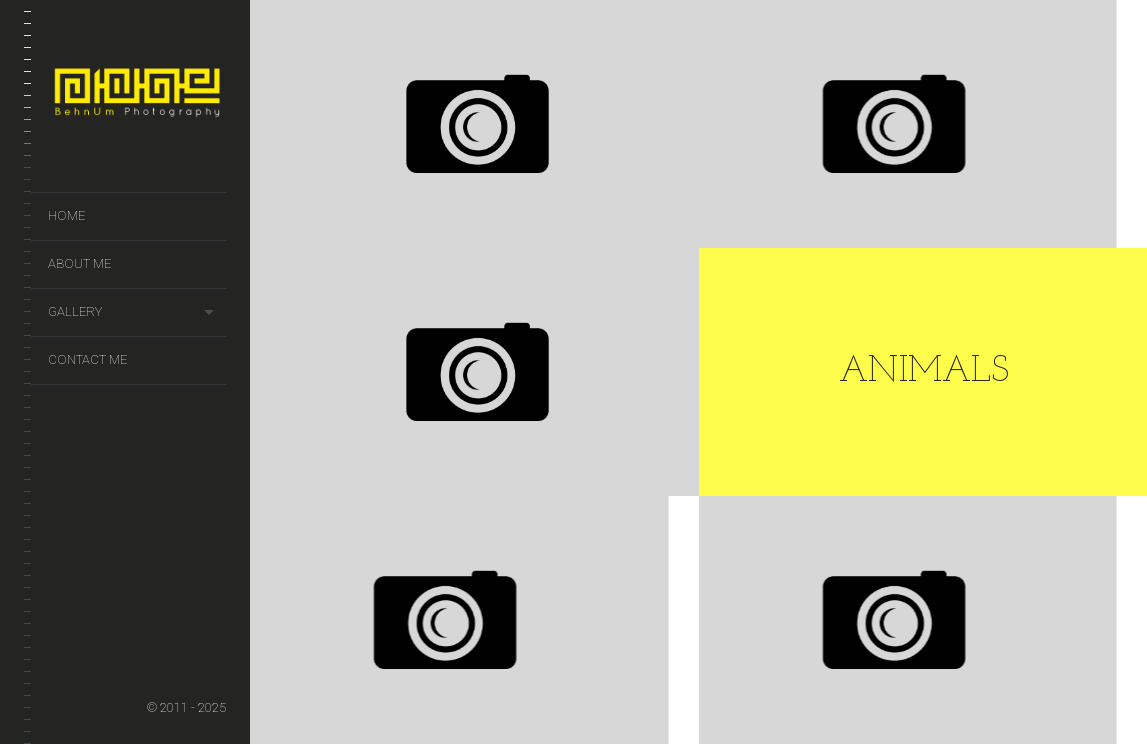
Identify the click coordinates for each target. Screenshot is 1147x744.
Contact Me (87, 359)
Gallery (75, 311)
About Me (79, 263)
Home (66, 215)
